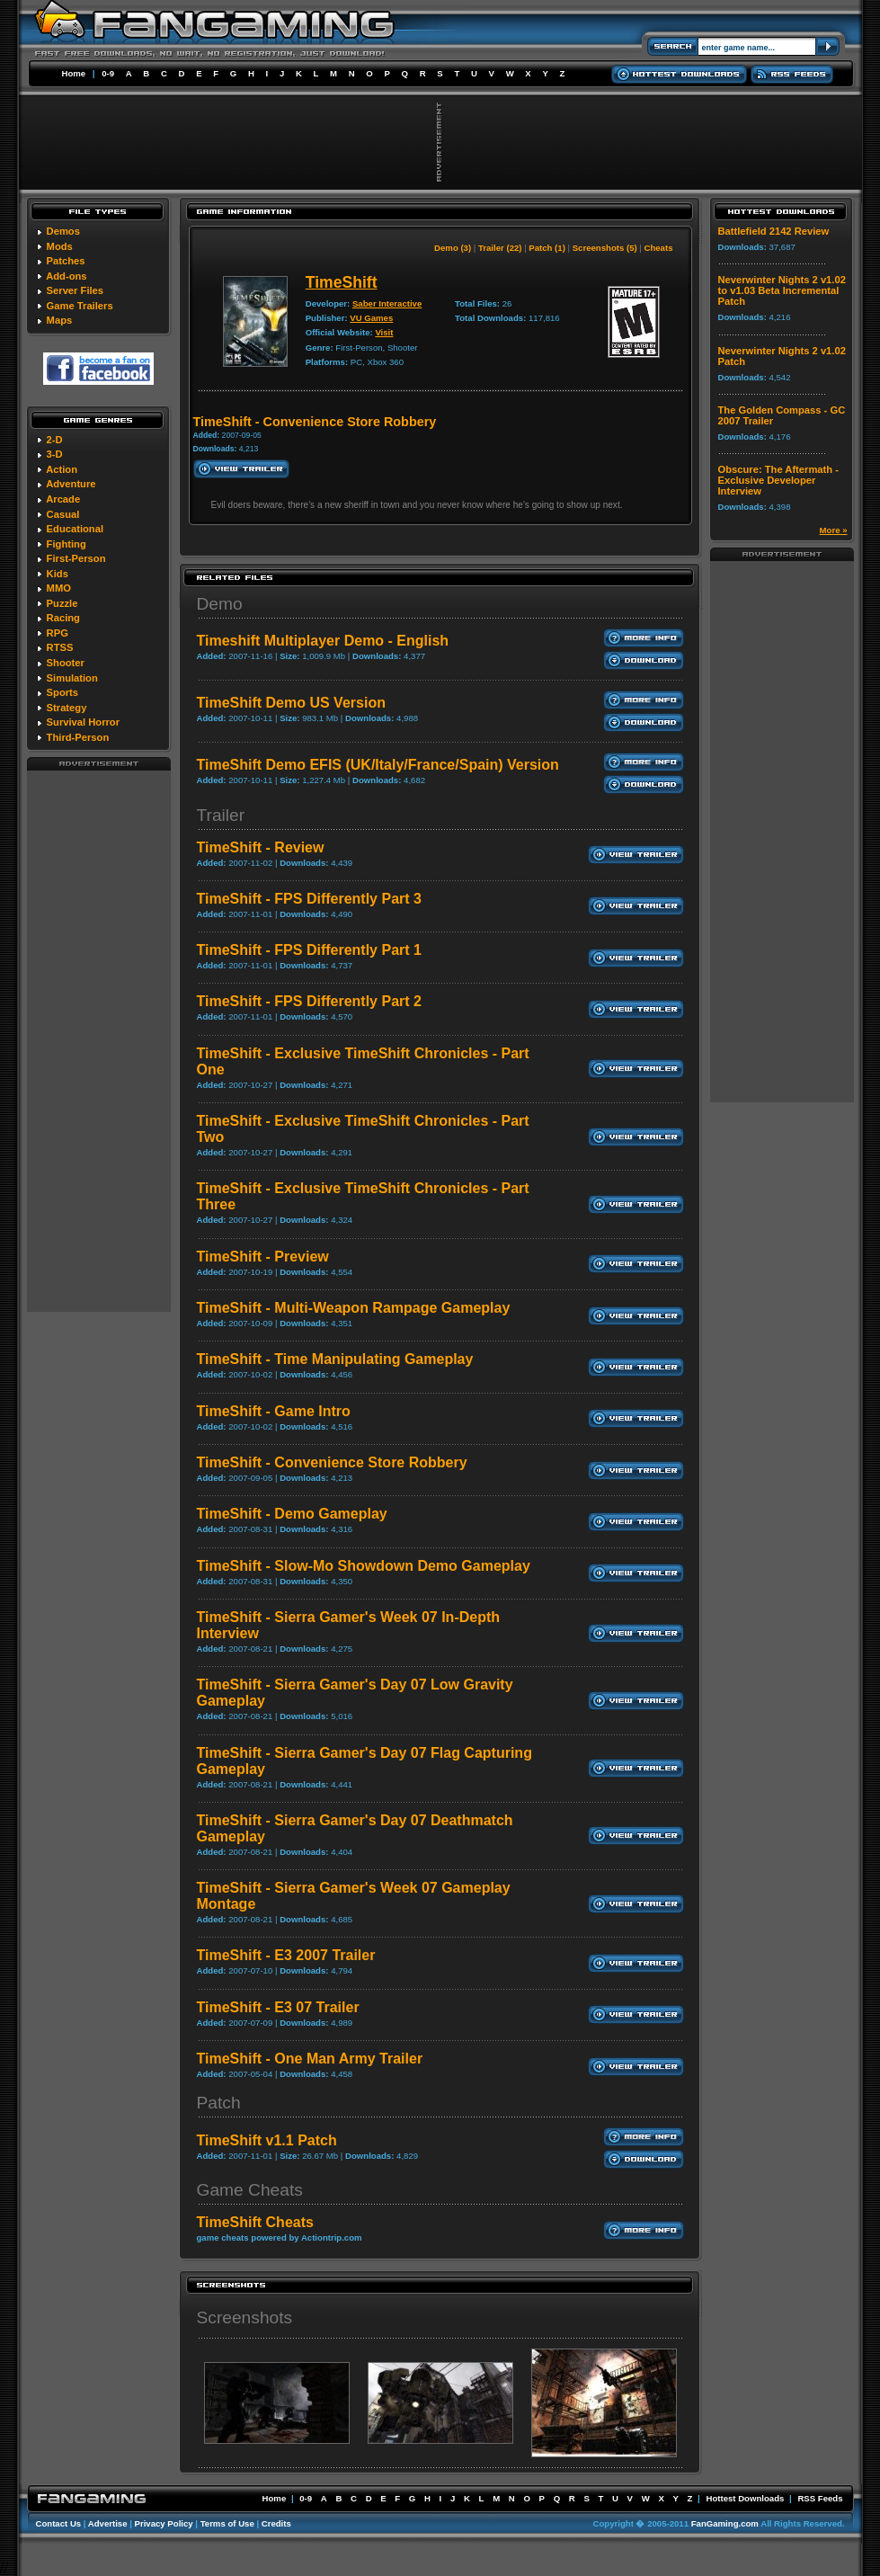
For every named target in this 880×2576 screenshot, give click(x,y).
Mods (60, 246)
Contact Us (59, 2523)
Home (74, 73)
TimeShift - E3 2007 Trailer (286, 1955)
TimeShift (342, 282)
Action (61, 469)
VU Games (371, 318)
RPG (57, 633)
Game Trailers (80, 305)
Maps (60, 320)
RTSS (60, 647)
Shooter (65, 662)
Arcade (63, 499)
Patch (219, 2102)
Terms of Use (227, 2523)
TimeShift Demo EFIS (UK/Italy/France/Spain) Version (378, 764)
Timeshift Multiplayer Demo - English (323, 640)
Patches (66, 260)
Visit (384, 332)
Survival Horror (83, 722)
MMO (59, 588)
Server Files (75, 290)
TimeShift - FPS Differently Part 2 (309, 1001)
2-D (55, 439)
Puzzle (62, 603)
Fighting (66, 544)
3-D (55, 454)
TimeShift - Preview (263, 1256)
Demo (220, 603)
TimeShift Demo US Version (291, 702)
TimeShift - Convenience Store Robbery (332, 1462)
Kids (57, 573)
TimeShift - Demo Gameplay (292, 1513)
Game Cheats (250, 2189)
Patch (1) (547, 248)
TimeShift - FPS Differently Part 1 (309, 950)
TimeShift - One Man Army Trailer (310, 2058)
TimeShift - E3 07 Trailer (278, 2007)
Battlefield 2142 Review (774, 231)
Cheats (658, 248)
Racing (63, 617)
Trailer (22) (500, 248)
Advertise (108, 2523)
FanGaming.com (725, 2523)
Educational (75, 528)
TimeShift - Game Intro (274, 1411)
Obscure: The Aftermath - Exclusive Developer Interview (778, 480)
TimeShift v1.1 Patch (267, 2140)
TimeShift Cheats (255, 2222)
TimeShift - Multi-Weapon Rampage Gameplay (354, 1307)
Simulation (72, 678)
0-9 (108, 73)
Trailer (221, 815)
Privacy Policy (164, 2523)
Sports (62, 692)
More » (834, 530)
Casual (63, 514)
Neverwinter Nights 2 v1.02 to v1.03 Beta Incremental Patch (782, 290)
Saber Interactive (387, 303)
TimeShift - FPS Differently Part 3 (309, 898)
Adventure (70, 483)
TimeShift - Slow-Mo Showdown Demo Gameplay (363, 1565)
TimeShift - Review (260, 847)
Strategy (67, 707)
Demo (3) (452, 248)
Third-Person (78, 737)
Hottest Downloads (745, 2498)
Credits (276, 2523)
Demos (63, 231)
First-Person (76, 558)
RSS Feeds (819, 2498)
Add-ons (66, 276)
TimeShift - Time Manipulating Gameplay (335, 1359)
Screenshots (245, 2317)
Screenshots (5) (605, 248)
